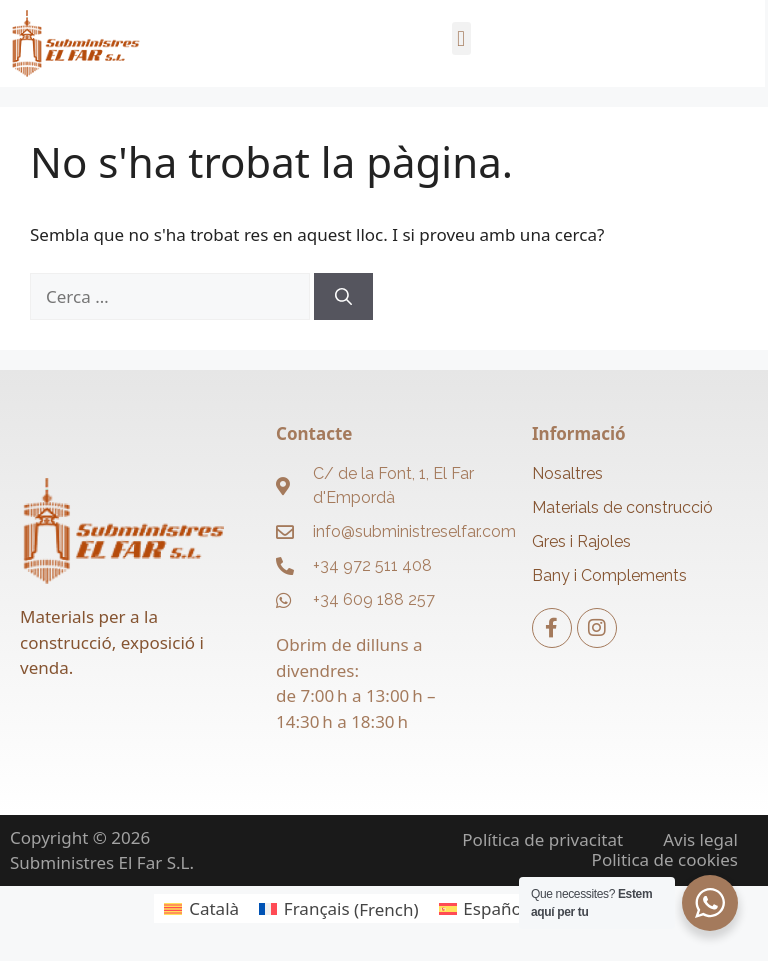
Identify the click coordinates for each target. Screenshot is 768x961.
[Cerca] (343, 297)
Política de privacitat (542, 840)
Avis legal (700, 840)
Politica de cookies (665, 860)
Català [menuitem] (214, 908)
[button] (461, 38)
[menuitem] (201, 909)
